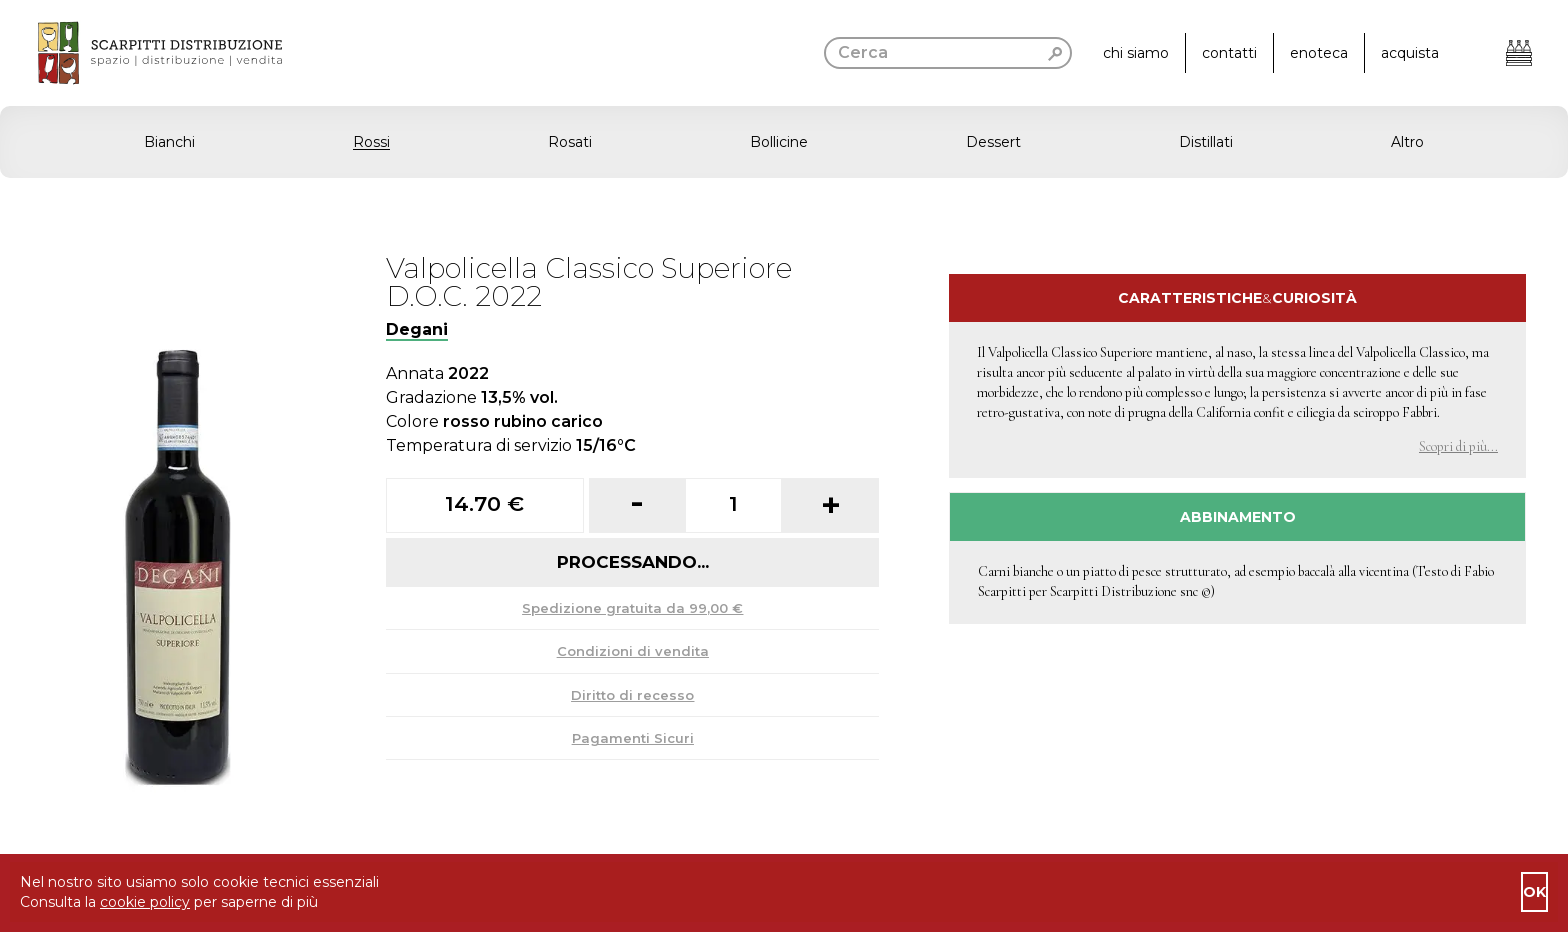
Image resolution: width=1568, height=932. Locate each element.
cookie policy (145, 902)
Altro (1407, 142)
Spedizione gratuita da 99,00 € (632, 608)
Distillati (1206, 142)
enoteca (1319, 53)
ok (1534, 892)
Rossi (371, 142)
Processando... (633, 562)
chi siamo (1136, 53)
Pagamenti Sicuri (633, 738)
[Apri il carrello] (1519, 53)
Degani (417, 329)
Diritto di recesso (632, 695)
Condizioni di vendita (633, 651)
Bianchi (169, 142)
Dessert (993, 142)
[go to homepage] (141, 53)
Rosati (570, 142)
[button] (784, 142)
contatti (1229, 53)
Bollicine (779, 142)
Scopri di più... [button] (1458, 446)
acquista (1410, 53)
